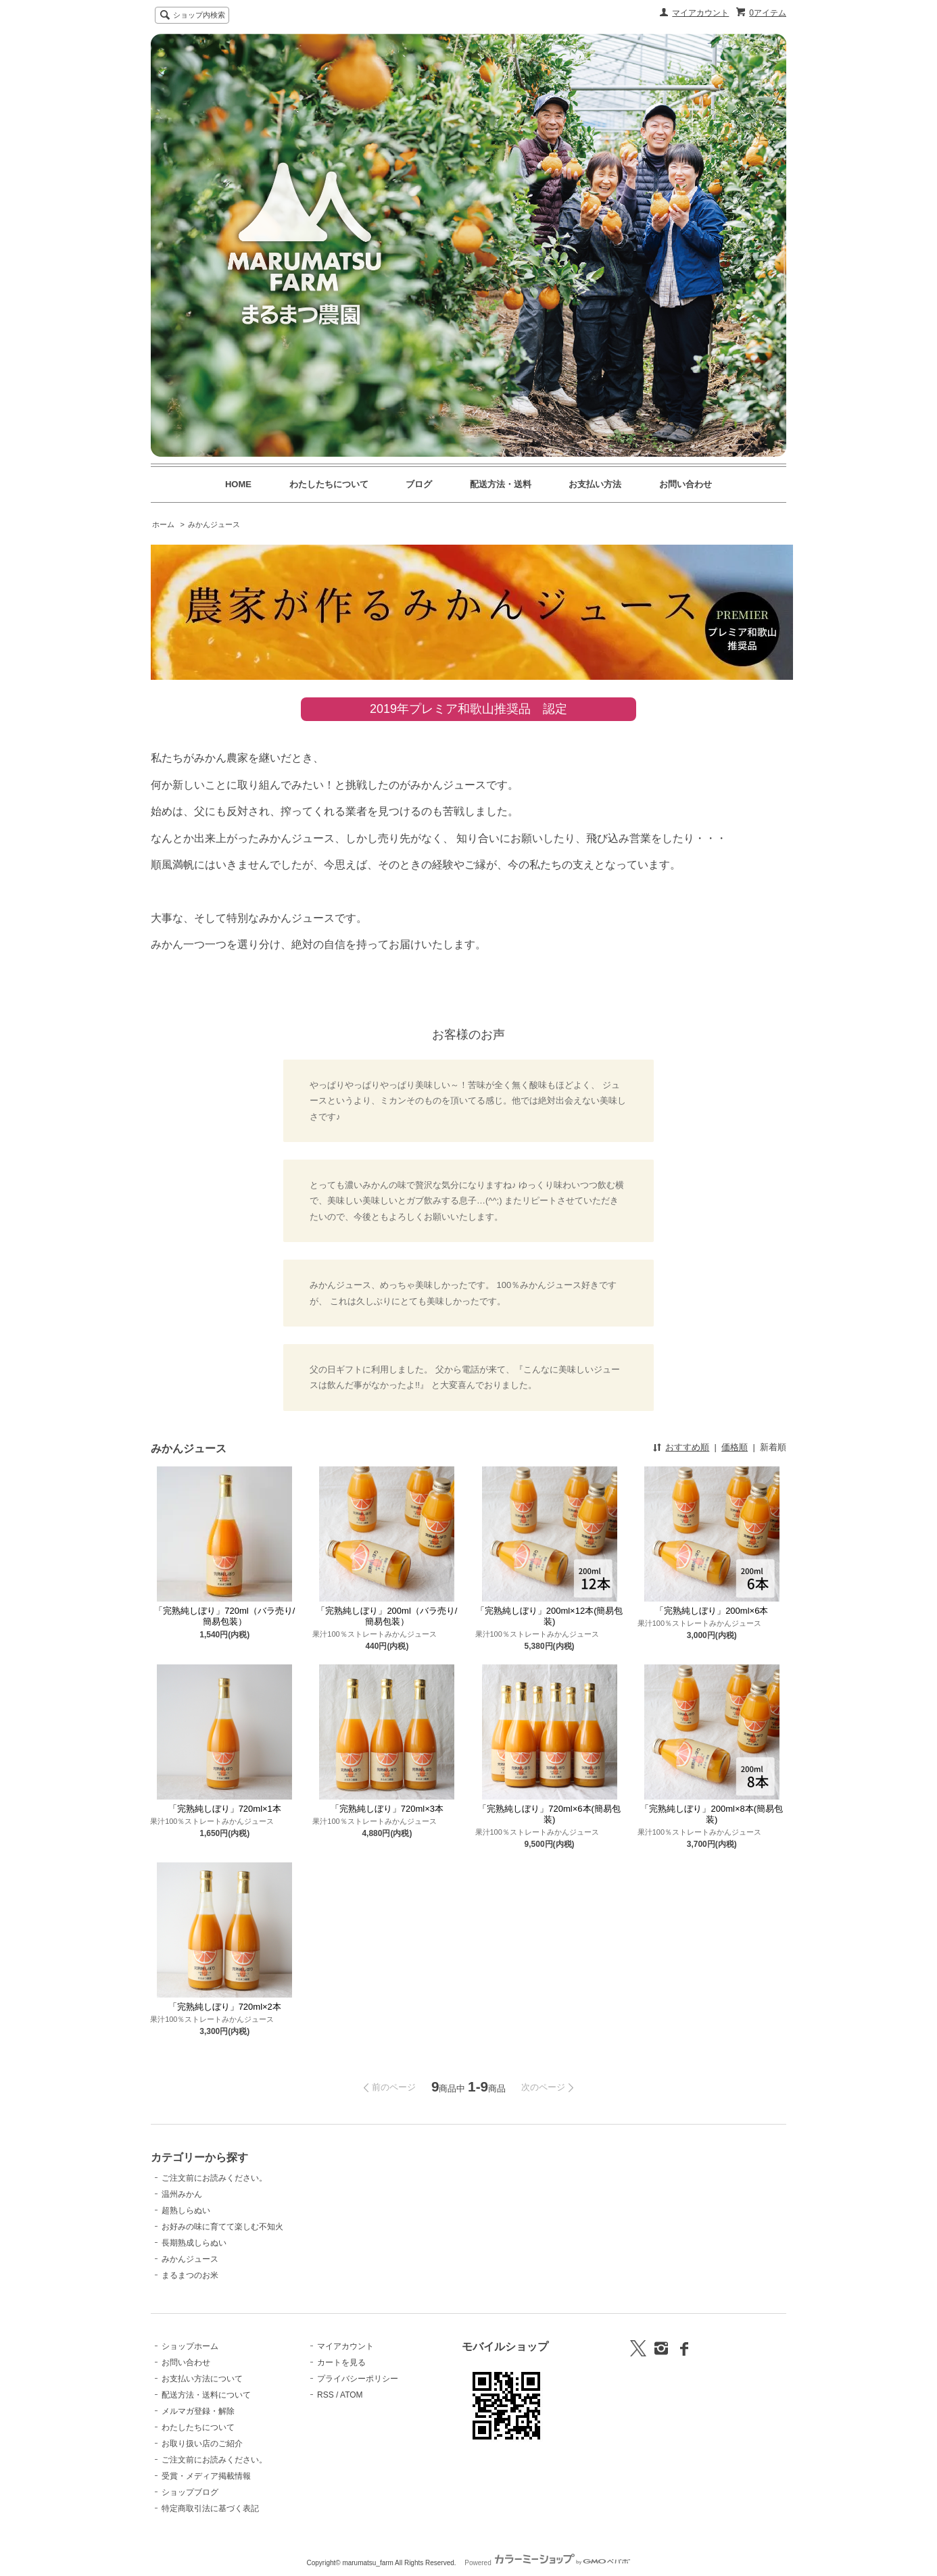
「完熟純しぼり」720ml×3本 (387, 1809)
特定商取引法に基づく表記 (210, 2508)
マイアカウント (700, 13)
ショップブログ (190, 2492)
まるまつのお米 (190, 2275)
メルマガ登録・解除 (198, 2411)
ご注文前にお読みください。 (214, 2178)
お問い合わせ (685, 484)
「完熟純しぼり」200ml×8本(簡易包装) (711, 1814)
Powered (547, 2563)
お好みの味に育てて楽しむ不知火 (222, 2226)
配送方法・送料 (500, 484)
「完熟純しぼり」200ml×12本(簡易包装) (549, 1616)
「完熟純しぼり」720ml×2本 (224, 2007)
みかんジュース (214, 524)
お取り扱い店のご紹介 (202, 2443)
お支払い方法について (202, 2378)
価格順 (734, 1447)
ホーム (163, 524)
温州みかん (182, 2194)
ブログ (419, 484)
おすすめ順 (687, 1447)
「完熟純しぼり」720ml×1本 (224, 1809)
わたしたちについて (328, 484)
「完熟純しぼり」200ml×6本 (711, 1611)
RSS (325, 2395)
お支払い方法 (595, 484)
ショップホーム (190, 2346)
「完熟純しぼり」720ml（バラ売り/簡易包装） (224, 1616)
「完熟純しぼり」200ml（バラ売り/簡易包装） (386, 1616)
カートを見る (341, 2362)
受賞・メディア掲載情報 (206, 2476)
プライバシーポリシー (357, 2378)
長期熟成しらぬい (194, 2243)
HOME (238, 484)
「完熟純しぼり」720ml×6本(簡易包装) (549, 1814)
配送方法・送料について (206, 2395)
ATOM (351, 2395)
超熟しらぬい (186, 2210)
